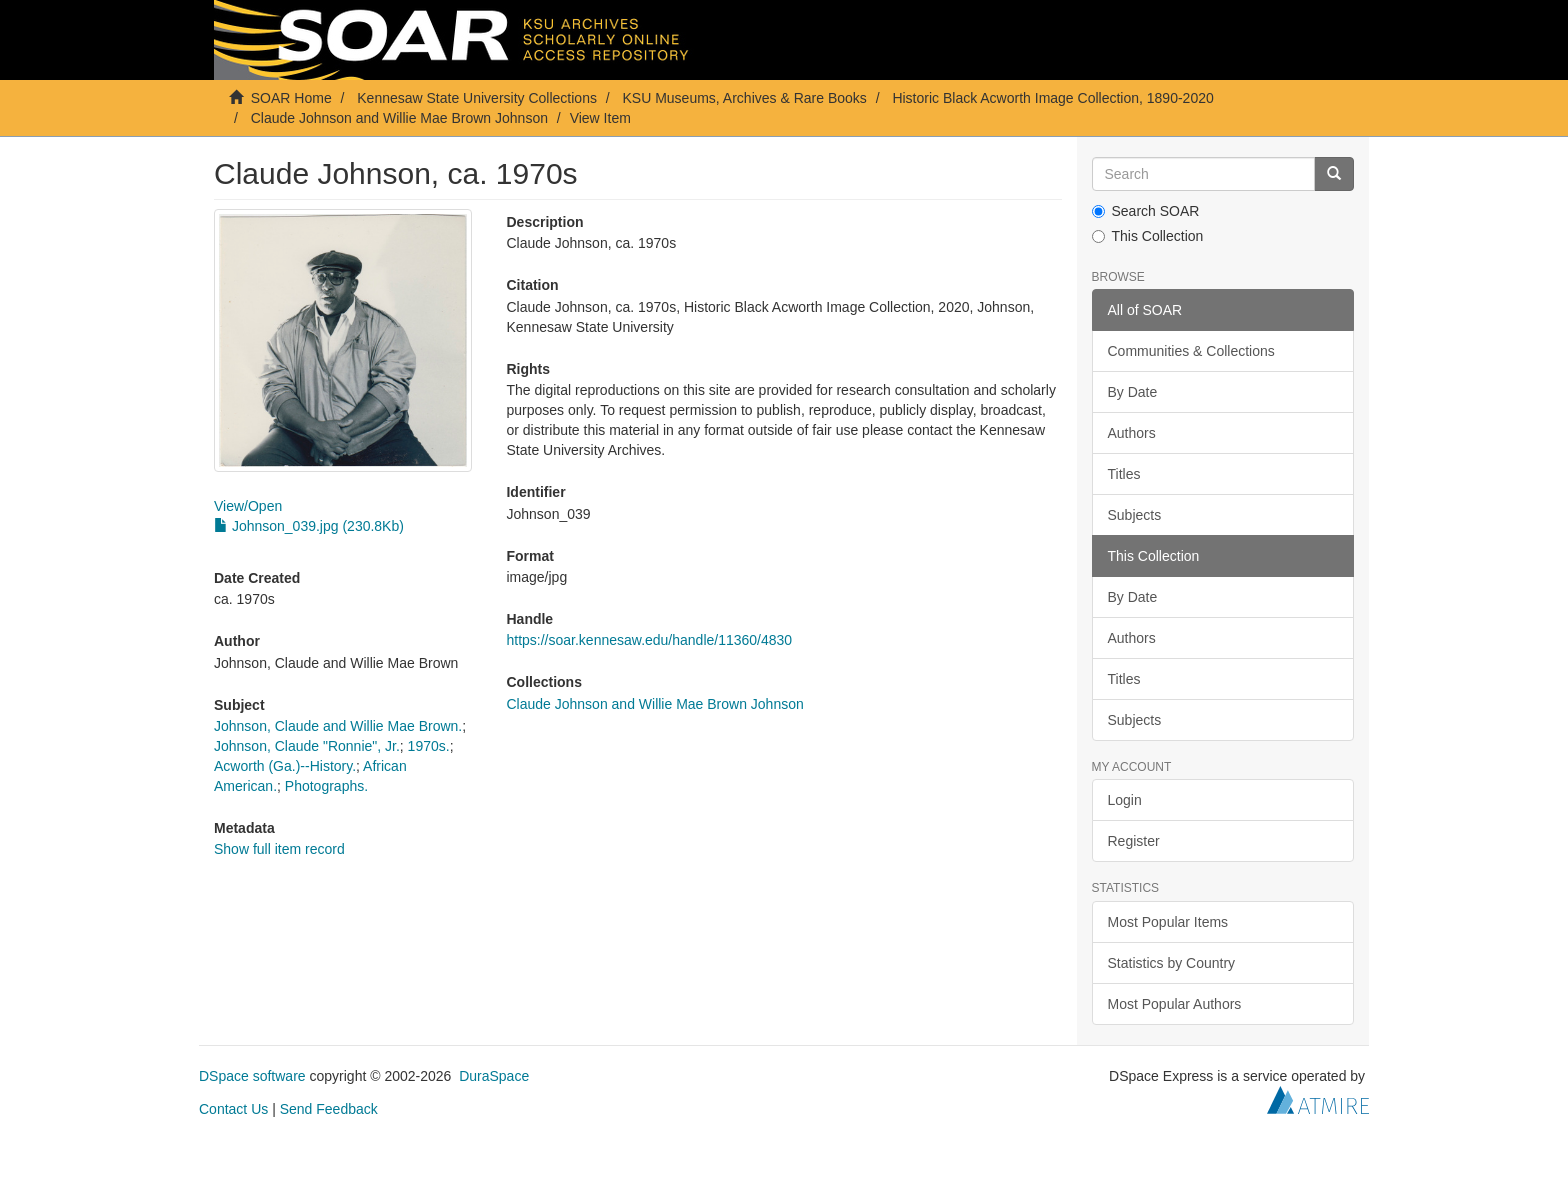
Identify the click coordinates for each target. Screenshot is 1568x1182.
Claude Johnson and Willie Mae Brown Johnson (399, 118)
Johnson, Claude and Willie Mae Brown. (338, 726)
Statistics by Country (1172, 963)
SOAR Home (291, 98)
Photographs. (326, 786)
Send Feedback (329, 1109)
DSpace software (252, 1076)
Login (1125, 800)
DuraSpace (494, 1076)
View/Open (248, 506)
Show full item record (279, 849)
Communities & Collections (1191, 351)
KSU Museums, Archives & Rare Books (745, 98)
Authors (1132, 433)
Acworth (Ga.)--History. (285, 766)
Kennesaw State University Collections (477, 98)
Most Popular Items (1168, 922)
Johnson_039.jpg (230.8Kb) (309, 526)
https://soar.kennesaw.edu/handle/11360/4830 (649, 640)
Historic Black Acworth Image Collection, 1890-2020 (1052, 98)
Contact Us (233, 1109)
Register (1134, 841)
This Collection (1148, 236)
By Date (1133, 392)
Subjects (1135, 515)
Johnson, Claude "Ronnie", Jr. (307, 746)
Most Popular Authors (1175, 1004)
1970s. (429, 746)
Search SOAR (1146, 211)
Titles (1124, 474)
